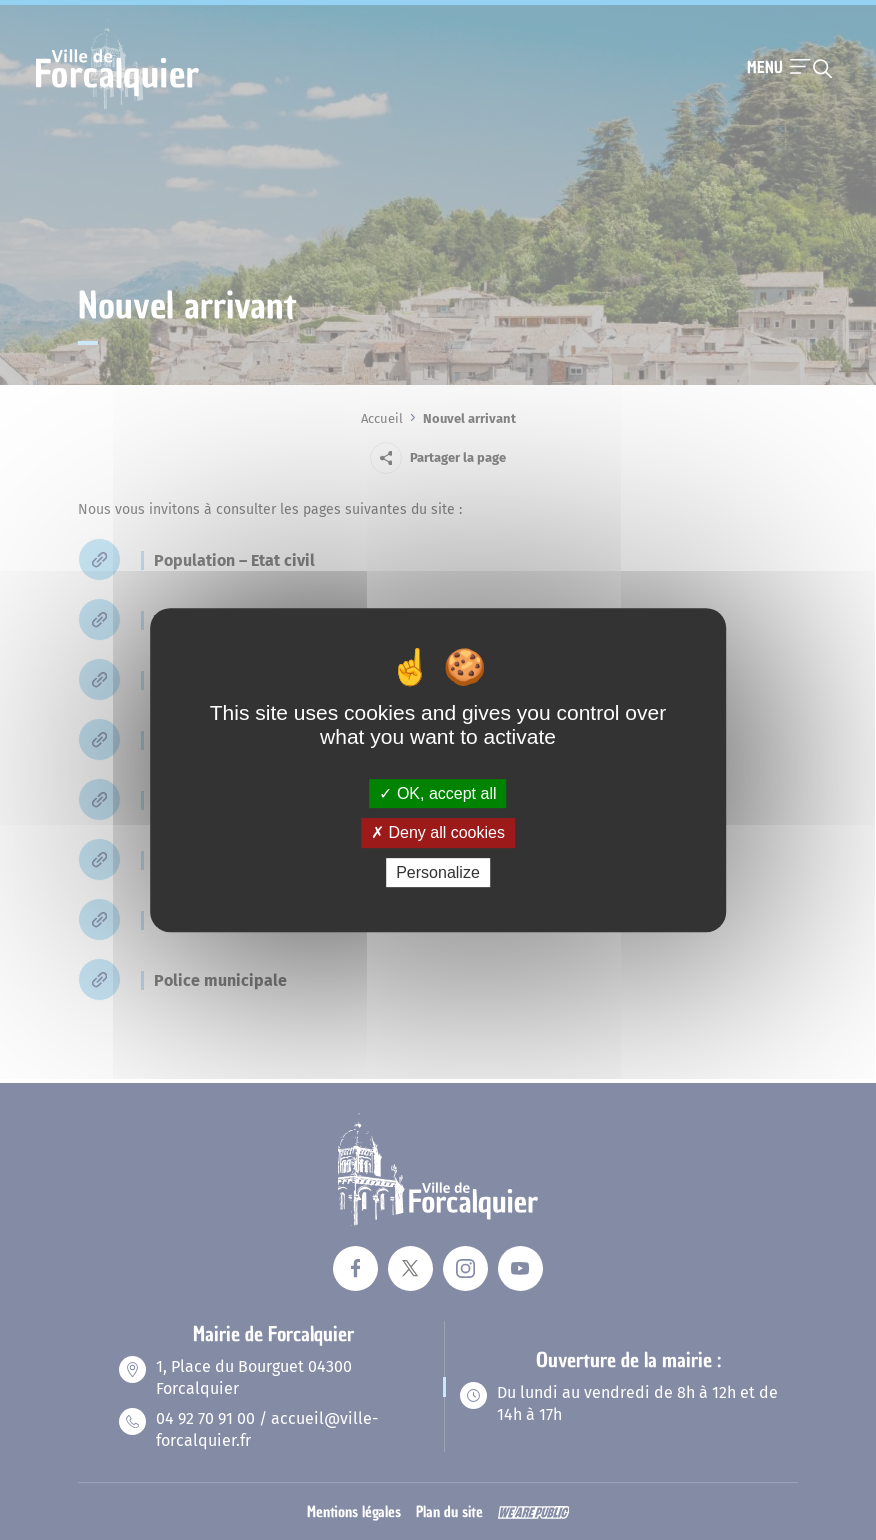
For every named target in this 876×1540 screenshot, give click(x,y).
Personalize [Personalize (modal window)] (438, 872)
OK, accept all (437, 793)
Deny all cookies (438, 832)
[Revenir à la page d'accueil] (117, 107)
